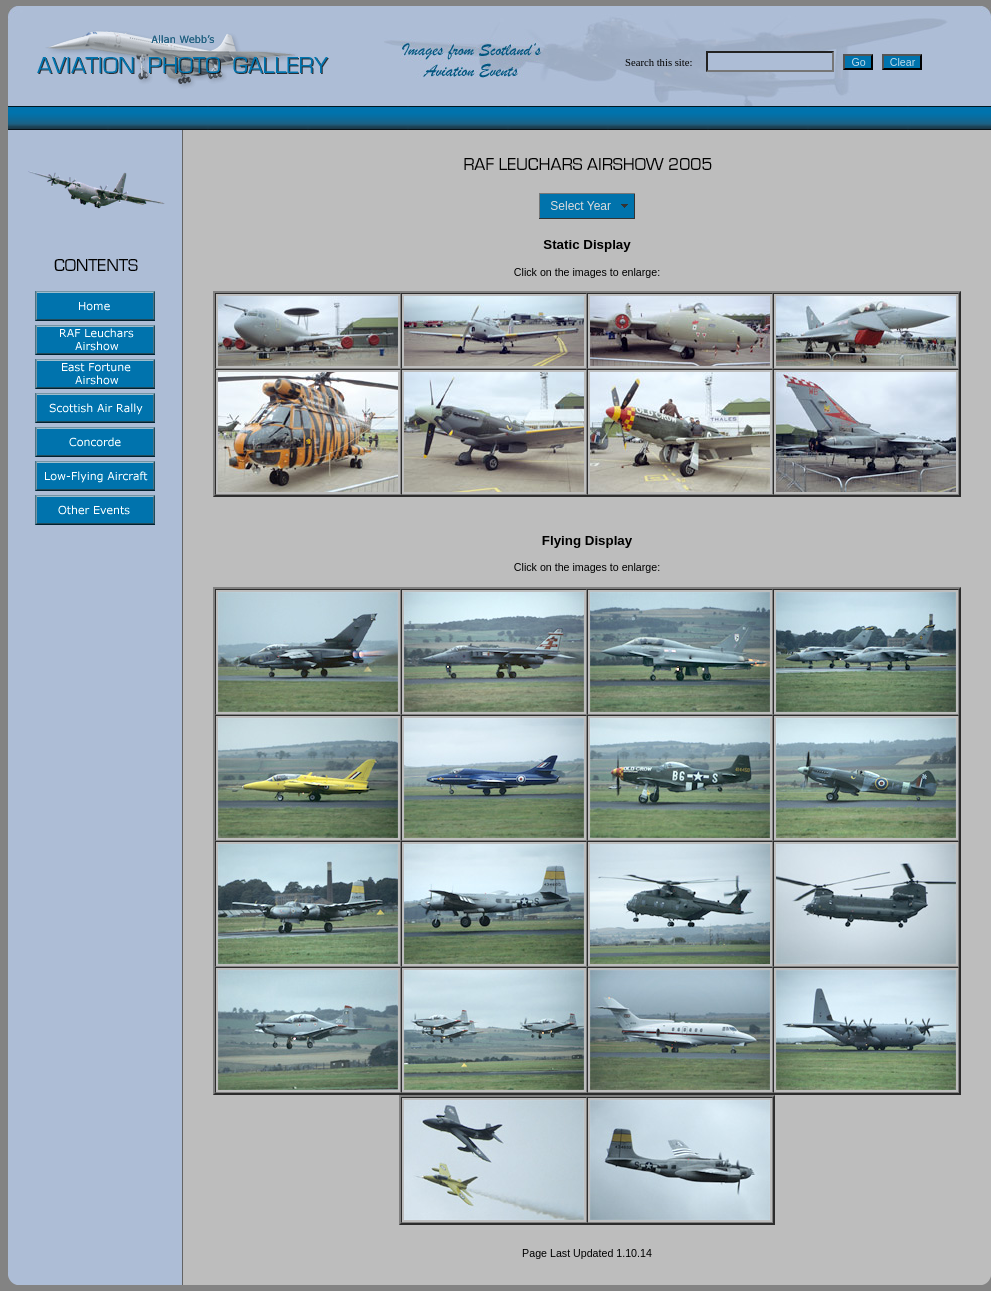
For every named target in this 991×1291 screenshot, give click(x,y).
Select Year (583, 206)
